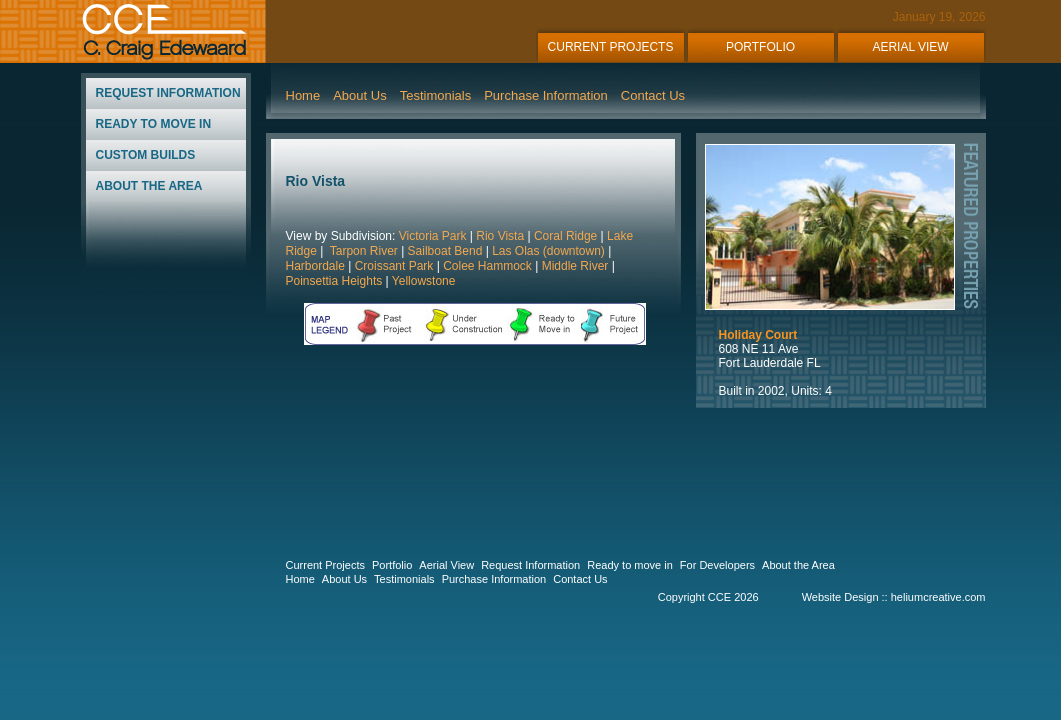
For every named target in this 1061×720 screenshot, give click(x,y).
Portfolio (392, 565)
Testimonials (436, 95)
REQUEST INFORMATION (168, 93)
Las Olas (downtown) (548, 251)
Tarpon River (362, 251)
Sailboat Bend (445, 251)
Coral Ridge (565, 236)
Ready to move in (630, 565)
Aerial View (446, 565)
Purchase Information (546, 95)
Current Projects (325, 565)
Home (303, 95)
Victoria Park (433, 236)
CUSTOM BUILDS (146, 155)
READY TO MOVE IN (154, 124)
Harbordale (315, 266)
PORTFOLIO (760, 47)
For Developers (717, 565)
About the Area (798, 565)
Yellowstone (424, 281)
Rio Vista (498, 236)
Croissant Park (394, 266)
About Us (359, 95)
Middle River (575, 266)
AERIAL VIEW (910, 47)
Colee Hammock (487, 266)
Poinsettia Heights (334, 281)
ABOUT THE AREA (149, 186)
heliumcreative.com (938, 597)
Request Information (530, 565)
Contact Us (653, 95)
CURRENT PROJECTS (611, 47)
